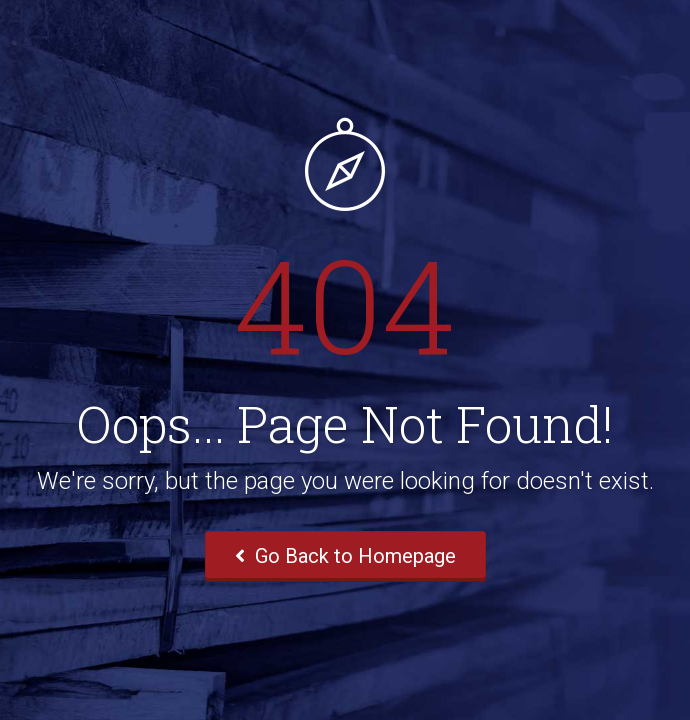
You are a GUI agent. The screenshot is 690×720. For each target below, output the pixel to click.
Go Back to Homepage (345, 556)
